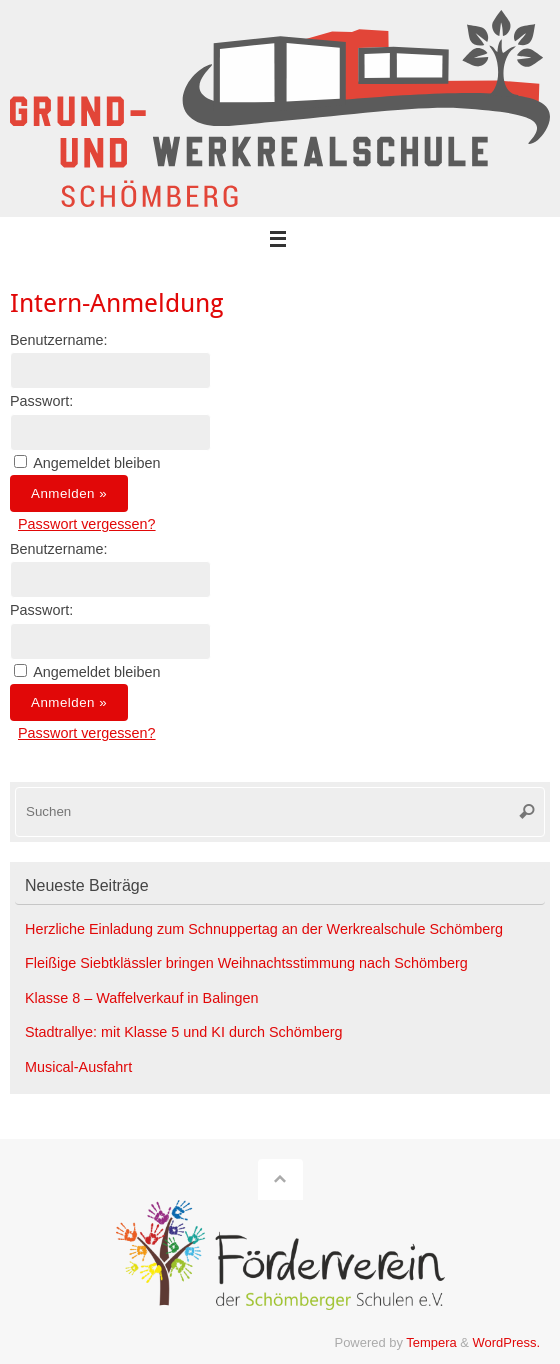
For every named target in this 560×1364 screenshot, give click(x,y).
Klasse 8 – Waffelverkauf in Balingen (142, 998)
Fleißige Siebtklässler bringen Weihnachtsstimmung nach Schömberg (246, 963)
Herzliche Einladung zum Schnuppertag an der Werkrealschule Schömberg (264, 929)
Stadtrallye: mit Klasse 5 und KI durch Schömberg (184, 1032)
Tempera (431, 1342)
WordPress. (506, 1342)
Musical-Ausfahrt (78, 1067)
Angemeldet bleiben (96, 463)
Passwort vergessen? (87, 524)
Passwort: (41, 401)
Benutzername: (59, 340)
